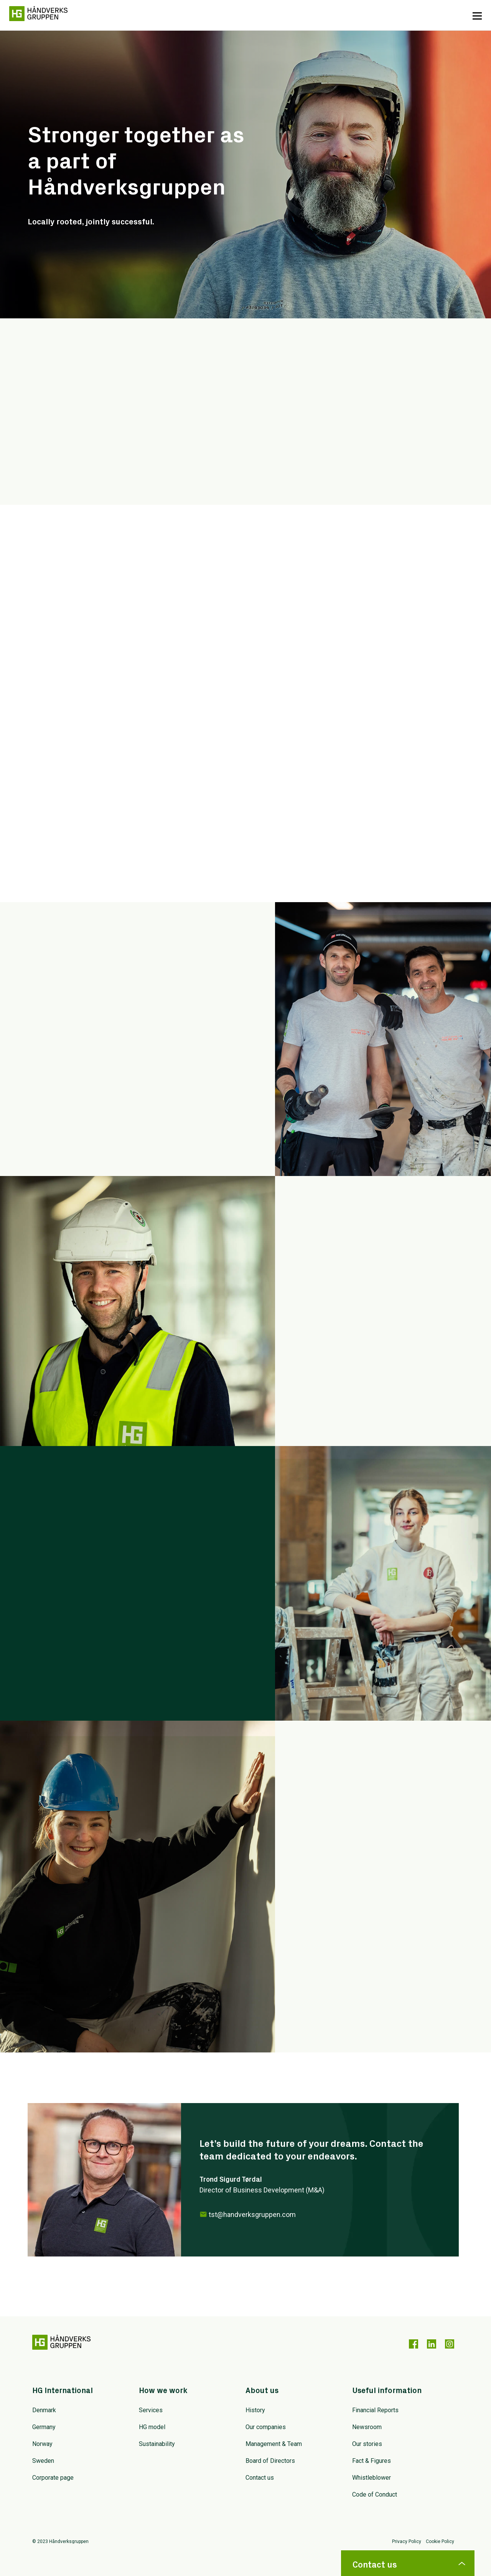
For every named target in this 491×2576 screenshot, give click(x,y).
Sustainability (157, 2444)
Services (151, 2410)
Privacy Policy (406, 2541)
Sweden (43, 2460)
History (255, 2410)
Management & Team (274, 2444)
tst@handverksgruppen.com (252, 2214)
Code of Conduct (374, 2494)
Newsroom (367, 2427)
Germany (44, 2427)
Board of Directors (270, 2460)
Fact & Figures (371, 2460)
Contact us (260, 2477)
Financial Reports (375, 2410)
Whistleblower (371, 2477)
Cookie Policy (440, 2541)
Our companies (266, 2427)
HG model (152, 2427)
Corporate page (53, 2477)
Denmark (44, 2410)
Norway (42, 2444)
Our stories (367, 2444)
